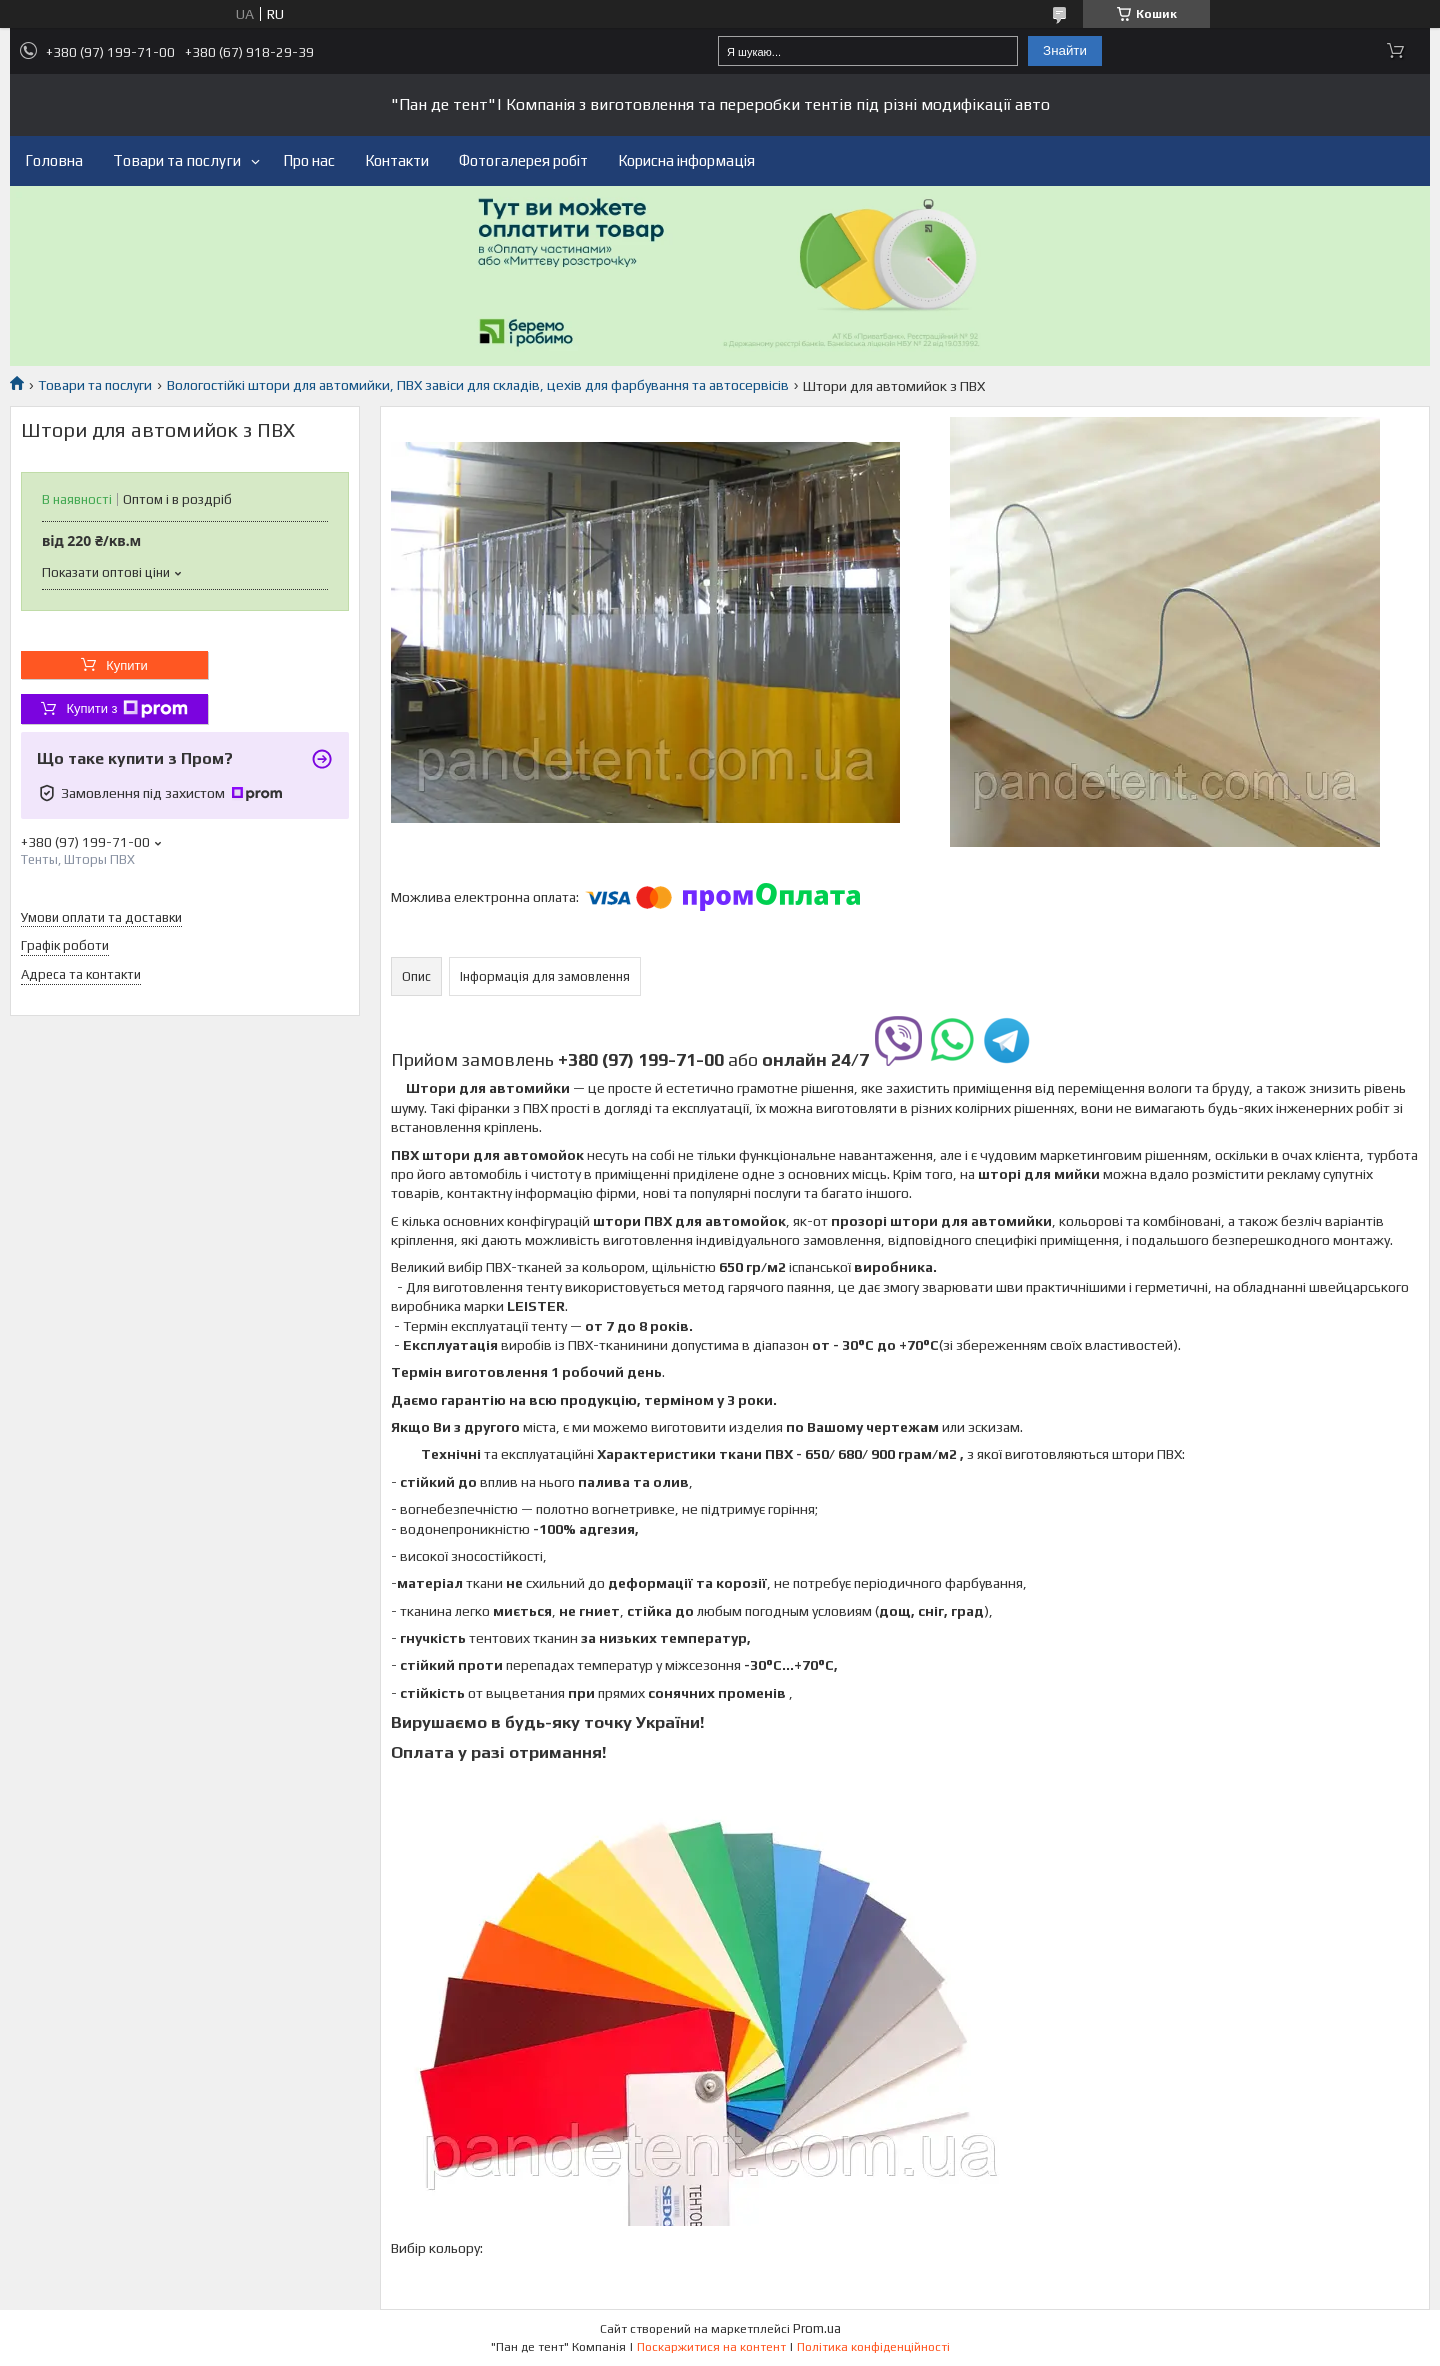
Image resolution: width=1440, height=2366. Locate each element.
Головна (54, 160)
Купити (127, 665)
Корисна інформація (686, 160)
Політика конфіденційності (873, 2347)
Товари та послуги (177, 160)
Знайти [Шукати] (1065, 50)
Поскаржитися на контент (711, 2347)
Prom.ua (817, 2328)
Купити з (126, 709)
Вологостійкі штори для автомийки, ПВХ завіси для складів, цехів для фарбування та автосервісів (478, 385)
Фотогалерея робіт (523, 160)
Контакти (397, 160)
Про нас (309, 160)
